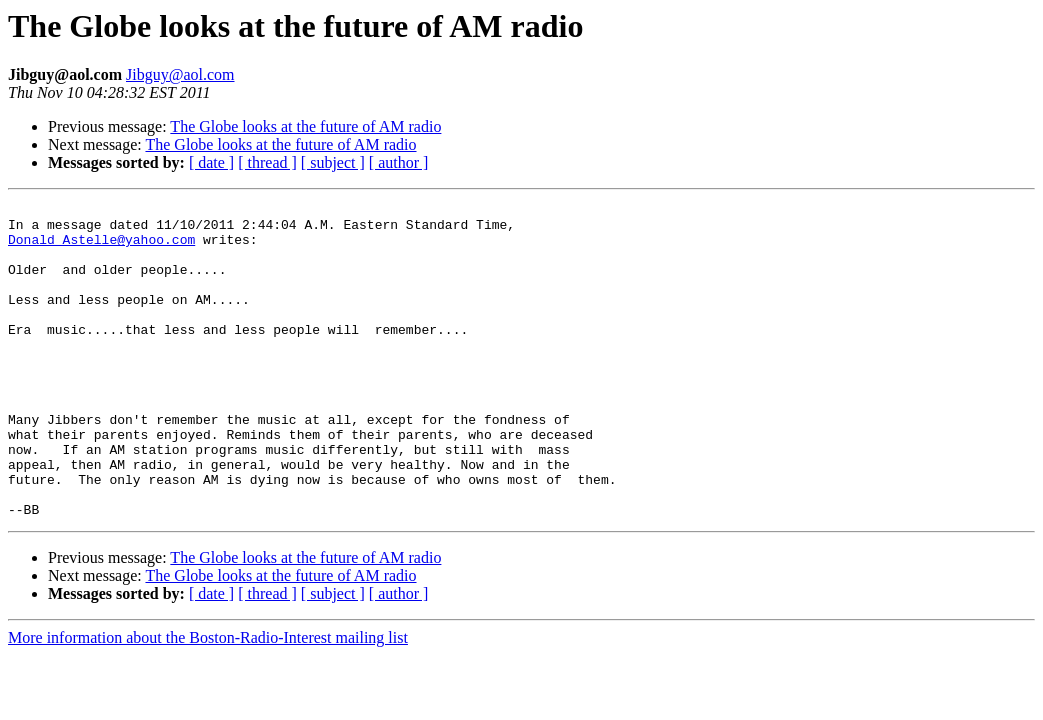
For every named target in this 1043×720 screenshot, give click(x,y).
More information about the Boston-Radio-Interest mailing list (208, 700)
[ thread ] (267, 162)
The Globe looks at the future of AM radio (305, 126)
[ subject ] (333, 162)
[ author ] (399, 162)
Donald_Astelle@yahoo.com (101, 248)
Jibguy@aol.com (180, 74)
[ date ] (211, 162)
